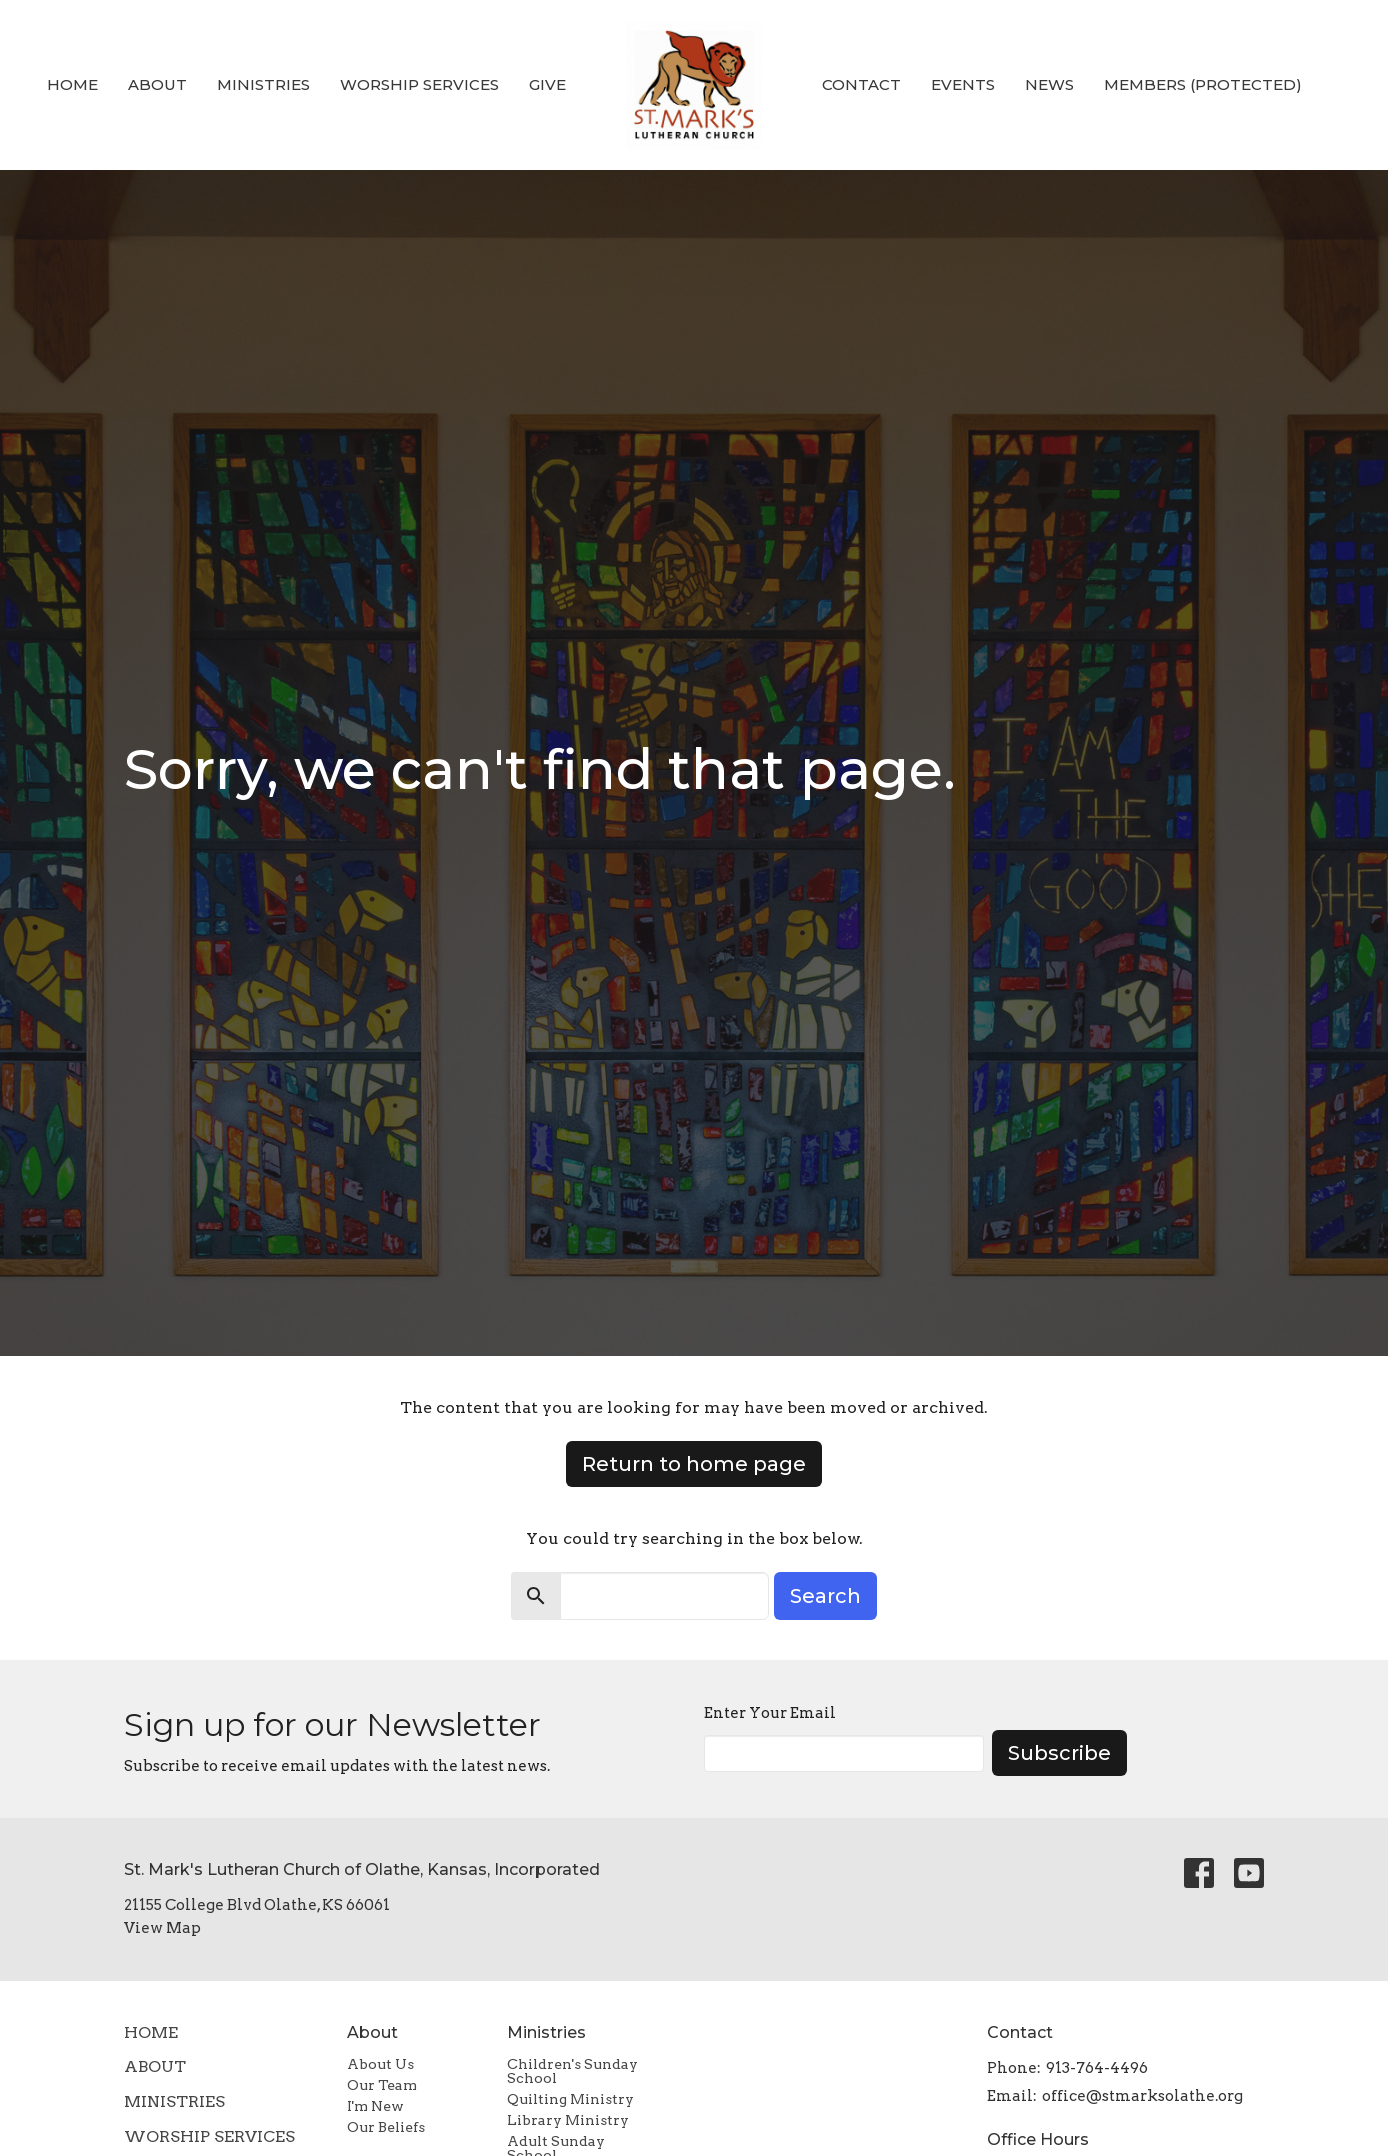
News (1049, 84)
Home (72, 84)
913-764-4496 (1097, 2068)
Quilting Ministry (570, 2099)
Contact (861, 84)
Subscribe (1059, 1753)
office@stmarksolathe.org (1142, 2096)
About (157, 84)
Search (825, 1596)
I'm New (375, 2106)
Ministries (263, 84)
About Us (380, 2064)
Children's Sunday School (572, 2071)
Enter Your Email (770, 1713)
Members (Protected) (1203, 84)
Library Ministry (568, 2120)
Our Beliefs (386, 2127)
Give (547, 84)
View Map (162, 1928)
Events (963, 84)
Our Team (382, 2085)
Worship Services (419, 84)
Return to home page (694, 1464)
